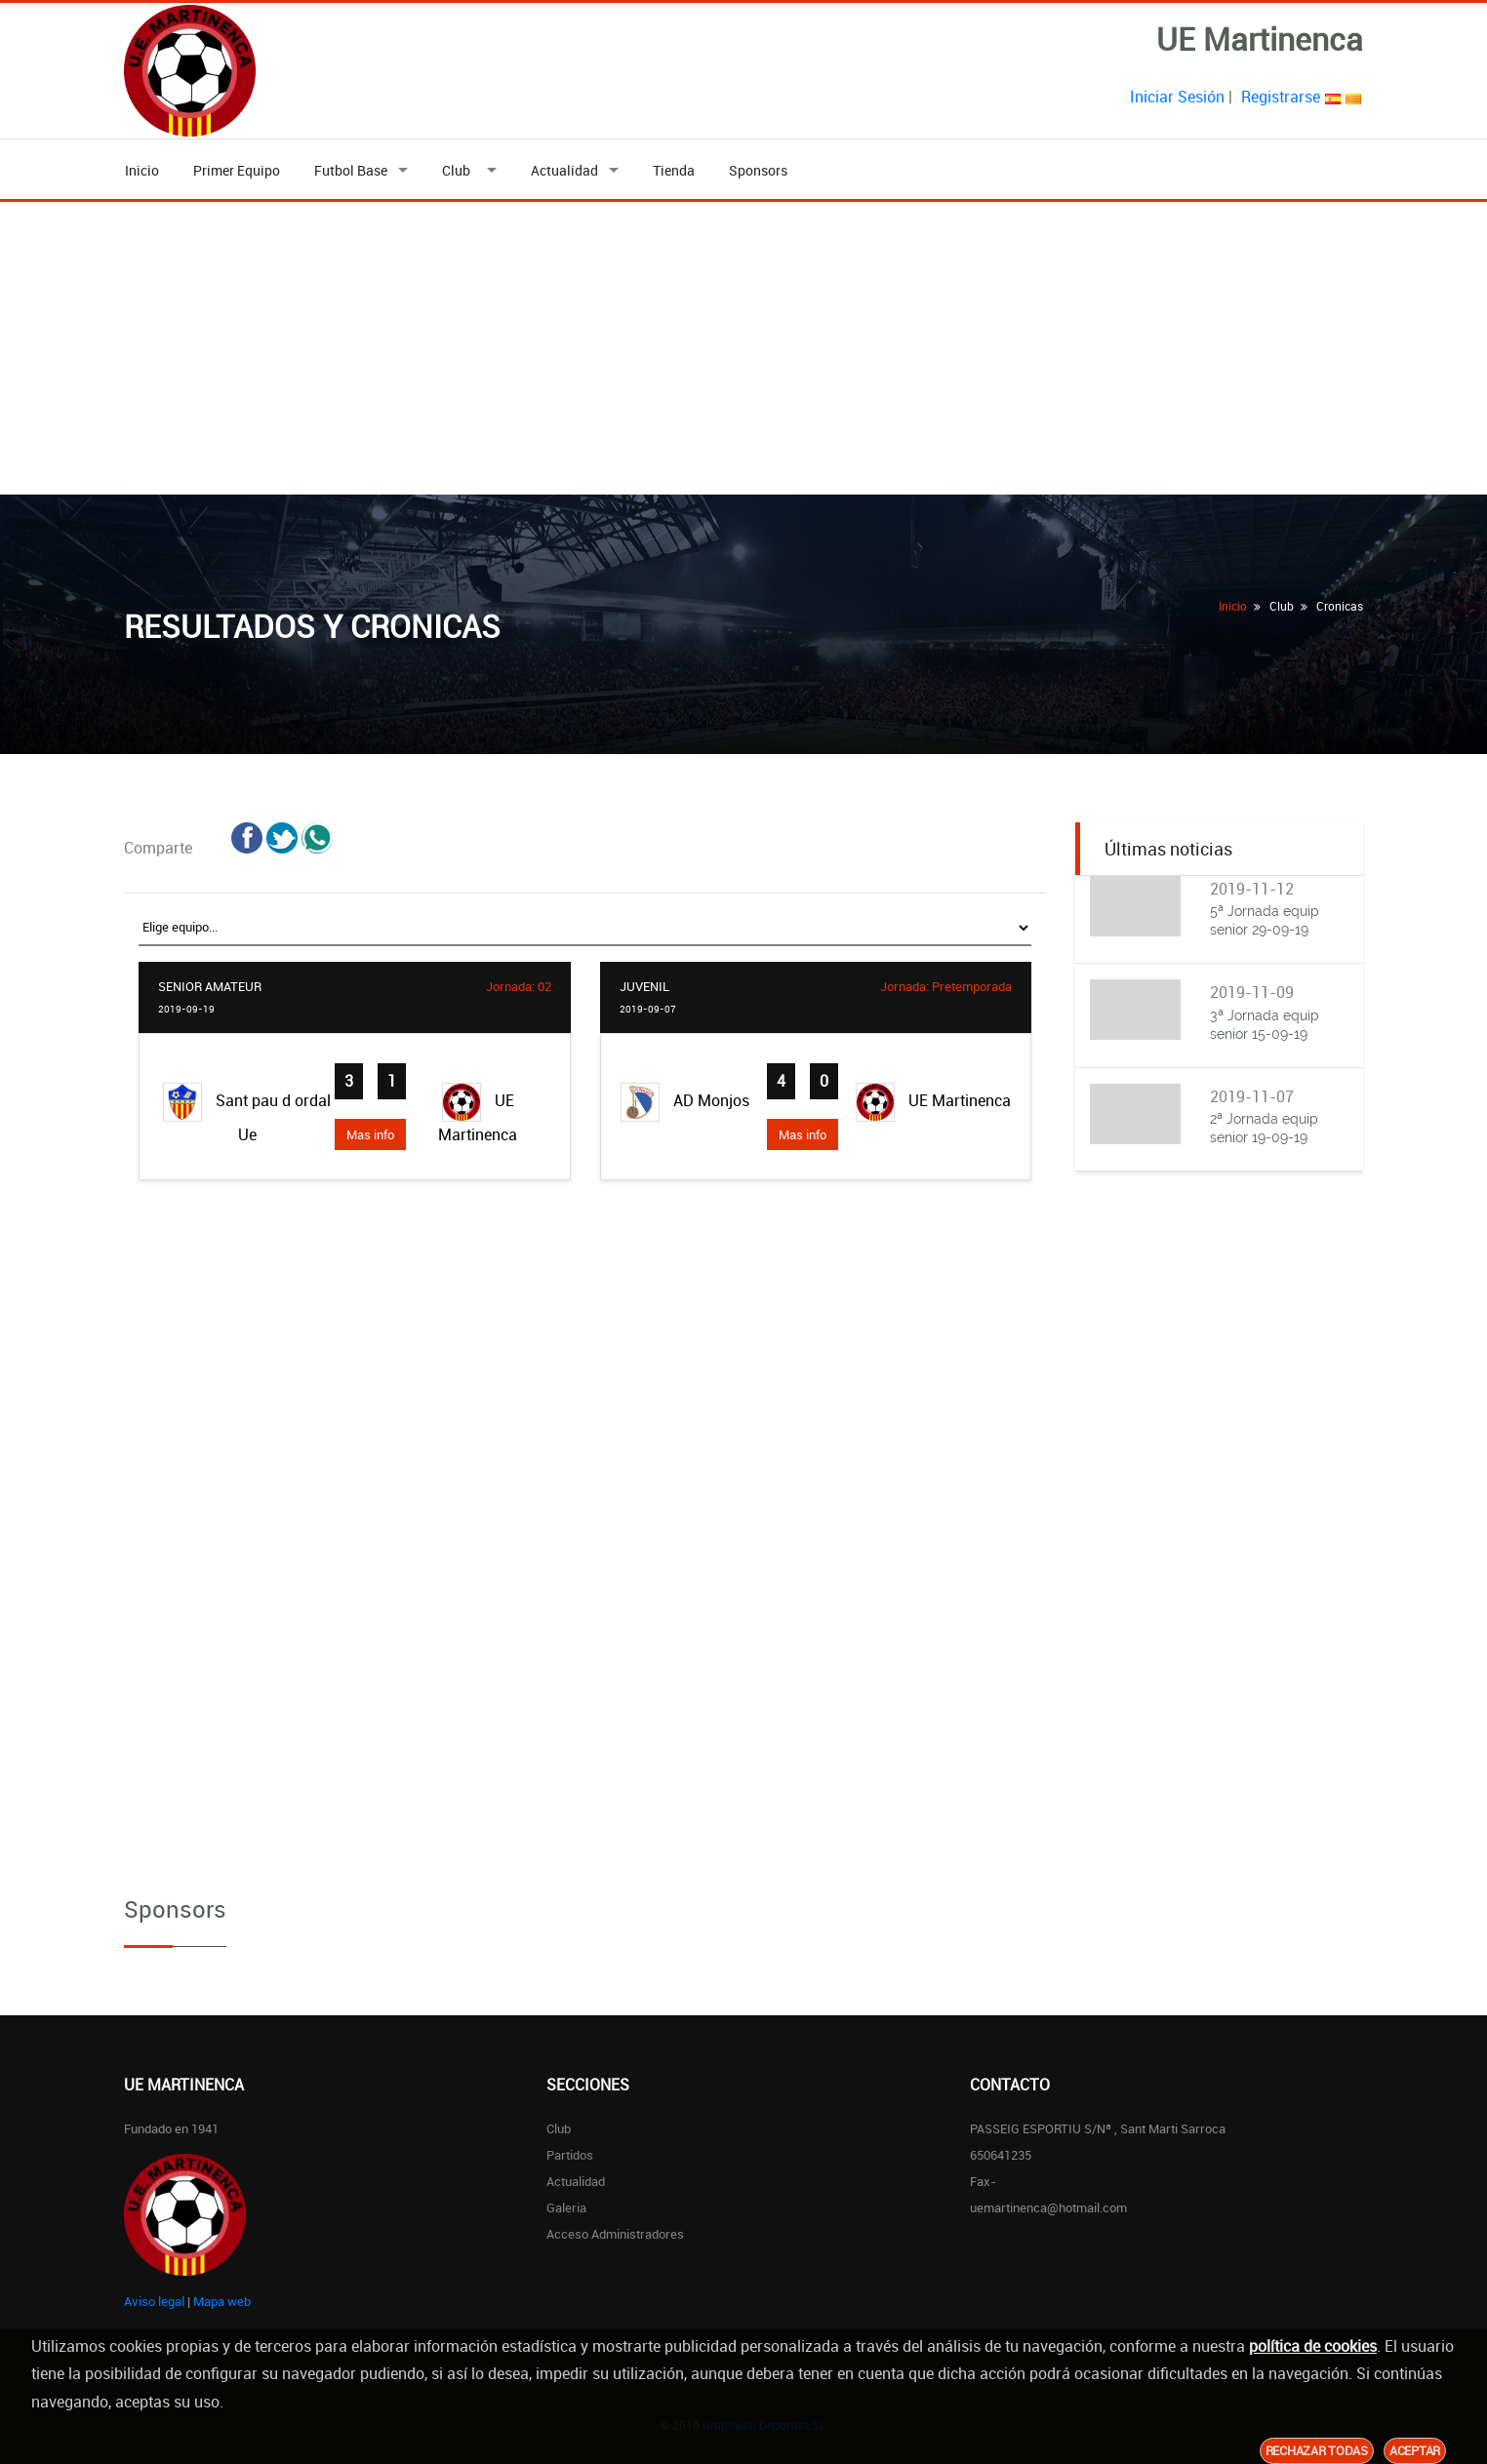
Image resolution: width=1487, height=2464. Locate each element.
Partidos (569, 2155)
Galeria (566, 2207)
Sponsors (758, 170)
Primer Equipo (236, 170)
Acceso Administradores (615, 2234)
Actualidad (564, 170)
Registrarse (1280, 96)
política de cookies (1313, 2346)
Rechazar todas (1317, 2450)
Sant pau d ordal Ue (247, 1114)
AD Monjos (685, 1102)
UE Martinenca (477, 1114)
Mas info (370, 1134)
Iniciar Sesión (1177, 96)
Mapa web (222, 2301)
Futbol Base (350, 170)
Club (459, 170)
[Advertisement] (743, 348)
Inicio (142, 170)
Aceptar (1414, 2450)
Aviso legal (154, 2301)
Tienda (674, 170)
